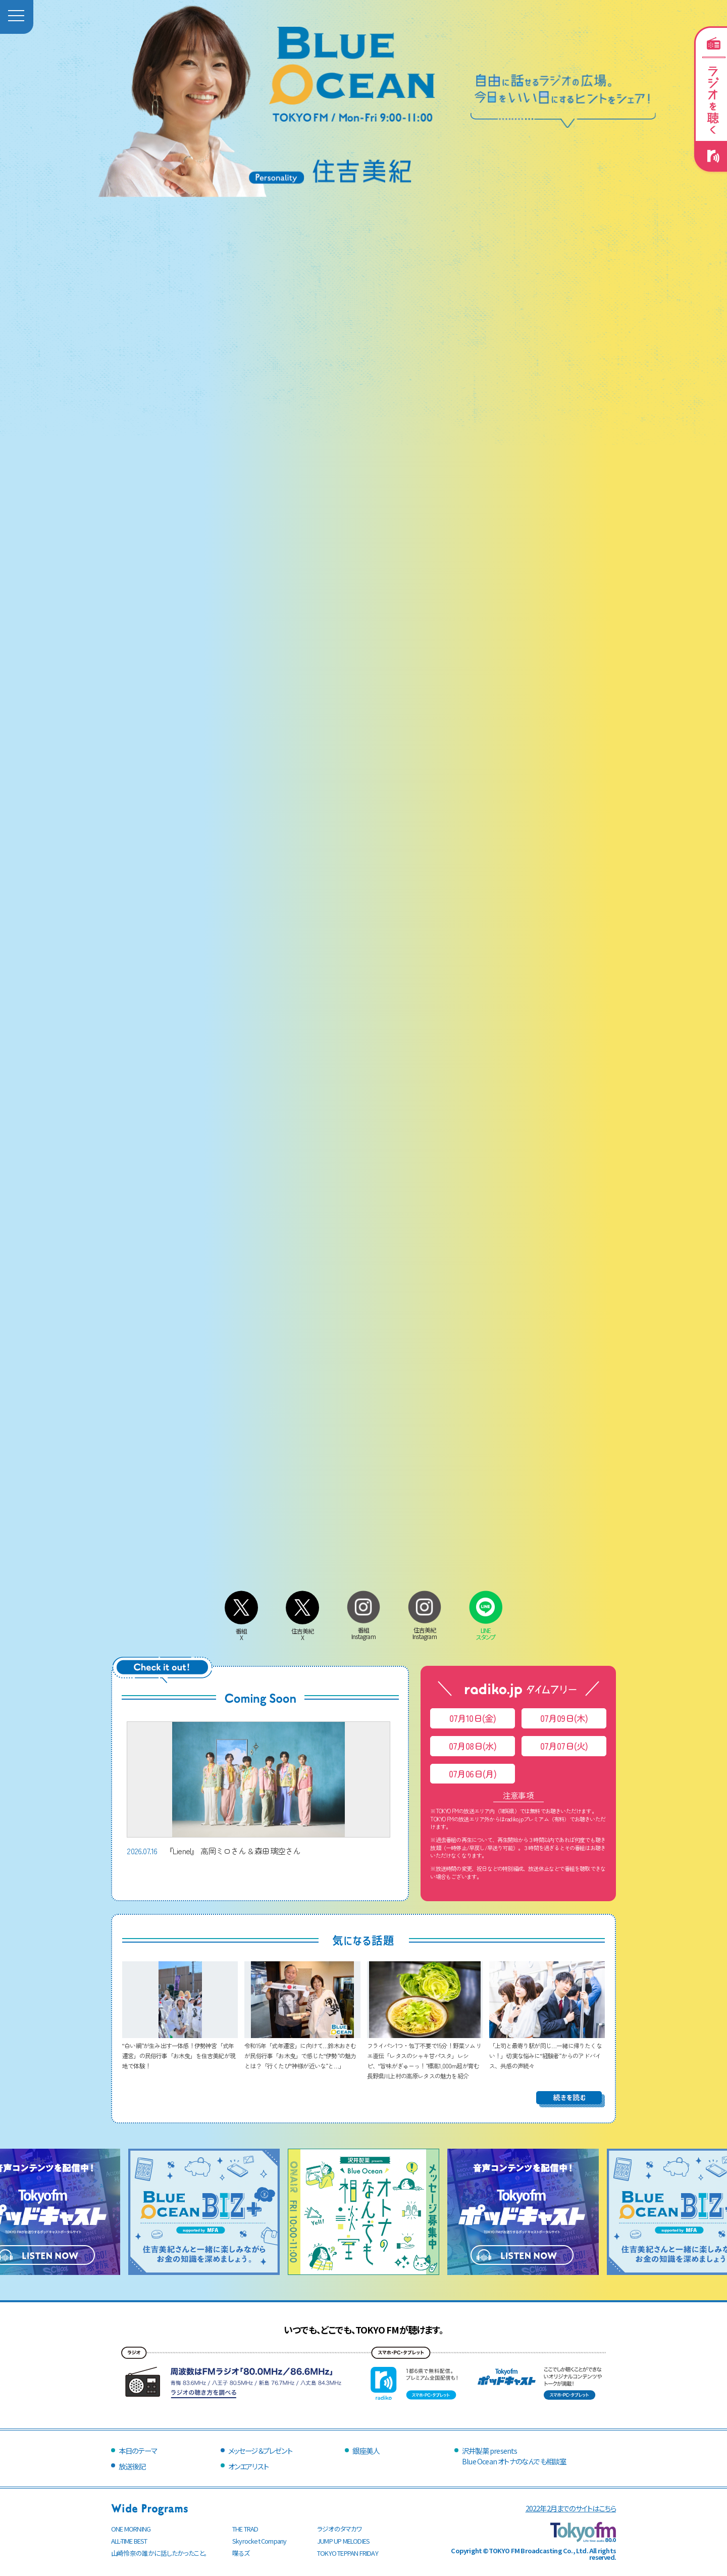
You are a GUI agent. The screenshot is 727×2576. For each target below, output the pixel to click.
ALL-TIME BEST (129, 2541)
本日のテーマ (138, 2450)
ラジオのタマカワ (339, 2529)
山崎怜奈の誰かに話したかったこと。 (159, 2553)
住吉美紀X (302, 1631)
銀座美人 (365, 2450)
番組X (241, 1631)
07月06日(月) (473, 1773)
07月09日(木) (564, 1718)
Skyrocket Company (259, 2541)
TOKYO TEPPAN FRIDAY (347, 2553)
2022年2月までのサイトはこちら (571, 2508)
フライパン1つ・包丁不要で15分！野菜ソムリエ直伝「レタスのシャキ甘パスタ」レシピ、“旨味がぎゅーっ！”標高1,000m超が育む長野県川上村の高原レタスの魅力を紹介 (425, 2055)
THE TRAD (245, 2529)
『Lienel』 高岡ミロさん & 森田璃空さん (258, 1788)
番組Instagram (363, 1630)
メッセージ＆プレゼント (260, 2450)
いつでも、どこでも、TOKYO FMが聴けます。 (363, 2329)
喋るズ (241, 2553)
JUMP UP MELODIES (343, 2541)
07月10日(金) (472, 1718)
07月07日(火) (564, 1746)
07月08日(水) (473, 1746)
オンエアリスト (248, 2466)
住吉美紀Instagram (424, 1630)
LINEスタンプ (485, 1630)
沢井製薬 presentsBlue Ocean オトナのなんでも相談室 (514, 2455)
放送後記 (132, 2466)
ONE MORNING (130, 2529)
